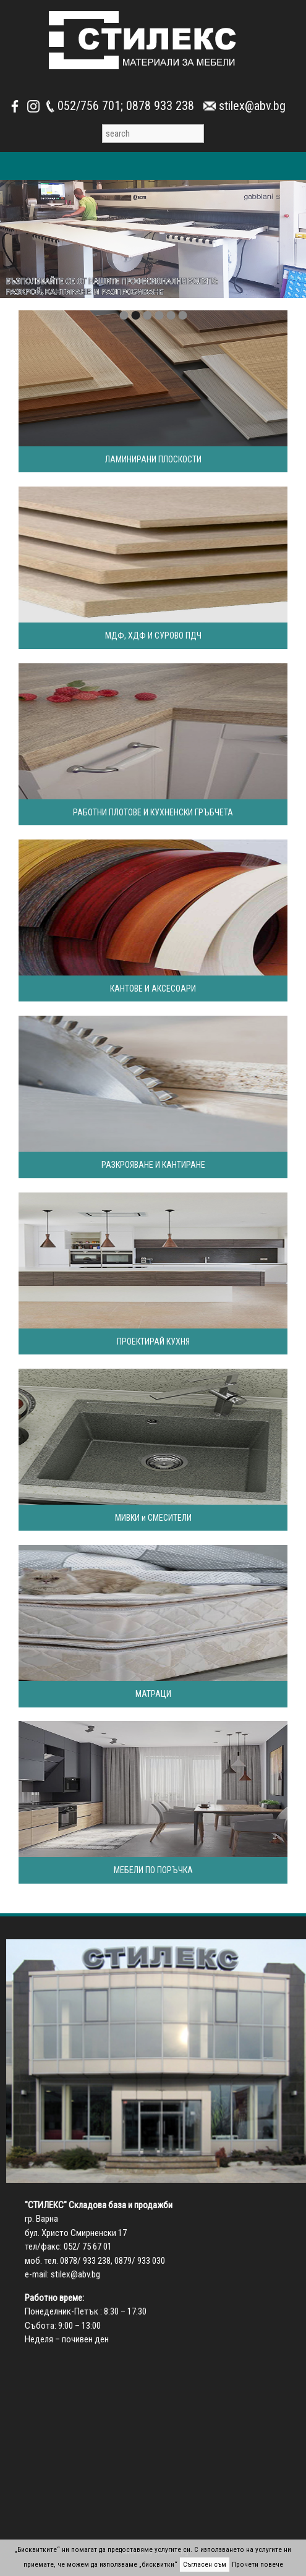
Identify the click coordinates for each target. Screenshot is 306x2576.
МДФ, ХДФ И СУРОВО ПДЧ (153, 635)
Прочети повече (257, 2565)
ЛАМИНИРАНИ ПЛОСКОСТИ (153, 459)
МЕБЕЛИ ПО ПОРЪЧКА (153, 1870)
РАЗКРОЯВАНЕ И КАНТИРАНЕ (153, 1165)
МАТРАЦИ (153, 1694)
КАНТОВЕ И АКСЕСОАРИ (153, 988)
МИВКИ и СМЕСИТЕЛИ (153, 1518)
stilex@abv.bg (75, 2274)
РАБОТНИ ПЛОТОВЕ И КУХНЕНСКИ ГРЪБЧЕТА (153, 812)
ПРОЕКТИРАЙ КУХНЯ (153, 1341)
